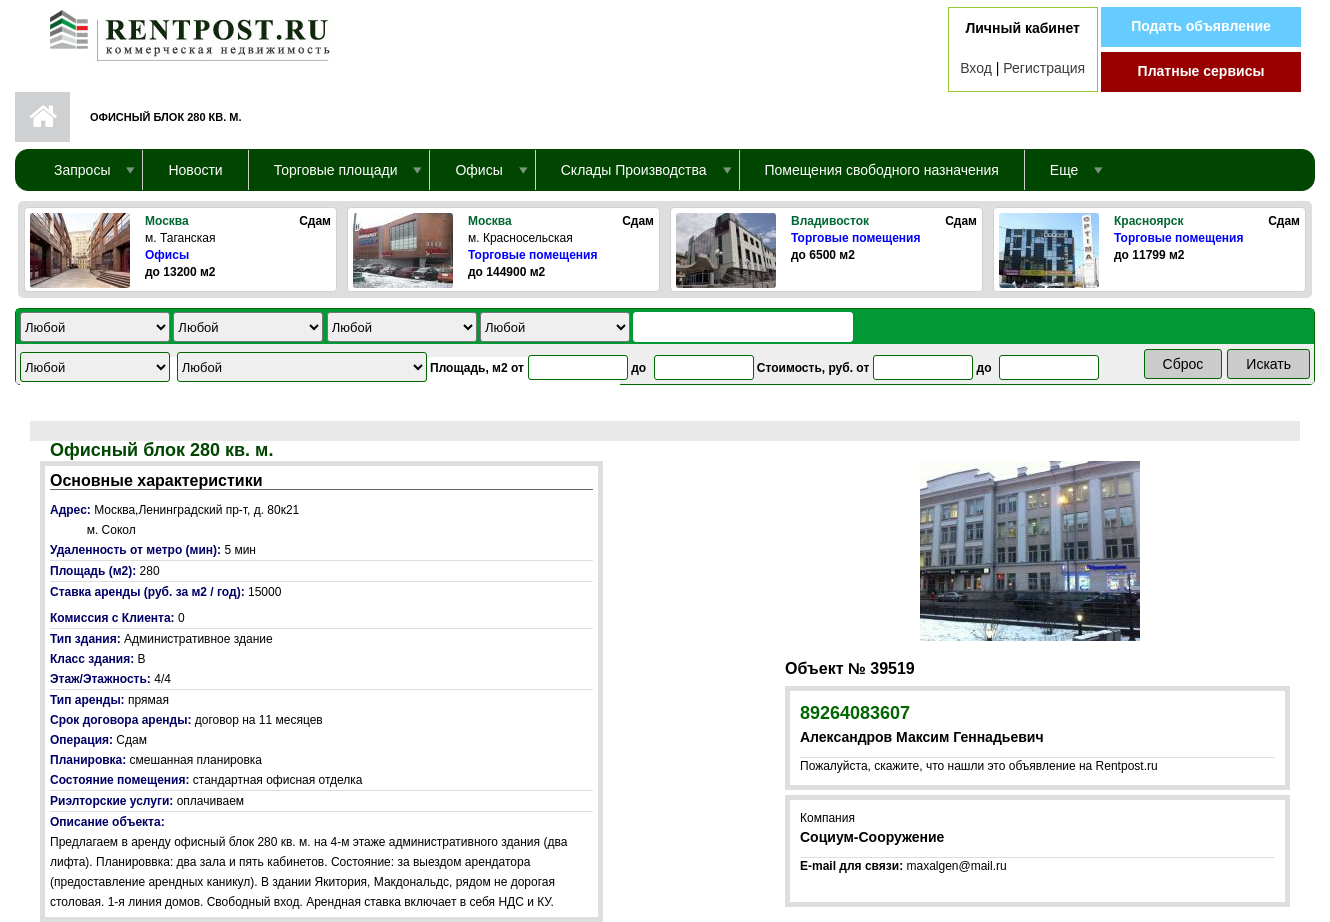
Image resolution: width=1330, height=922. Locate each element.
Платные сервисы (1201, 71)
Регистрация (1044, 68)
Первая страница (42, 117)
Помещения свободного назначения (882, 170)
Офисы (167, 255)
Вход (976, 68)
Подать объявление (1201, 26)
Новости (195, 170)
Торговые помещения (532, 255)
